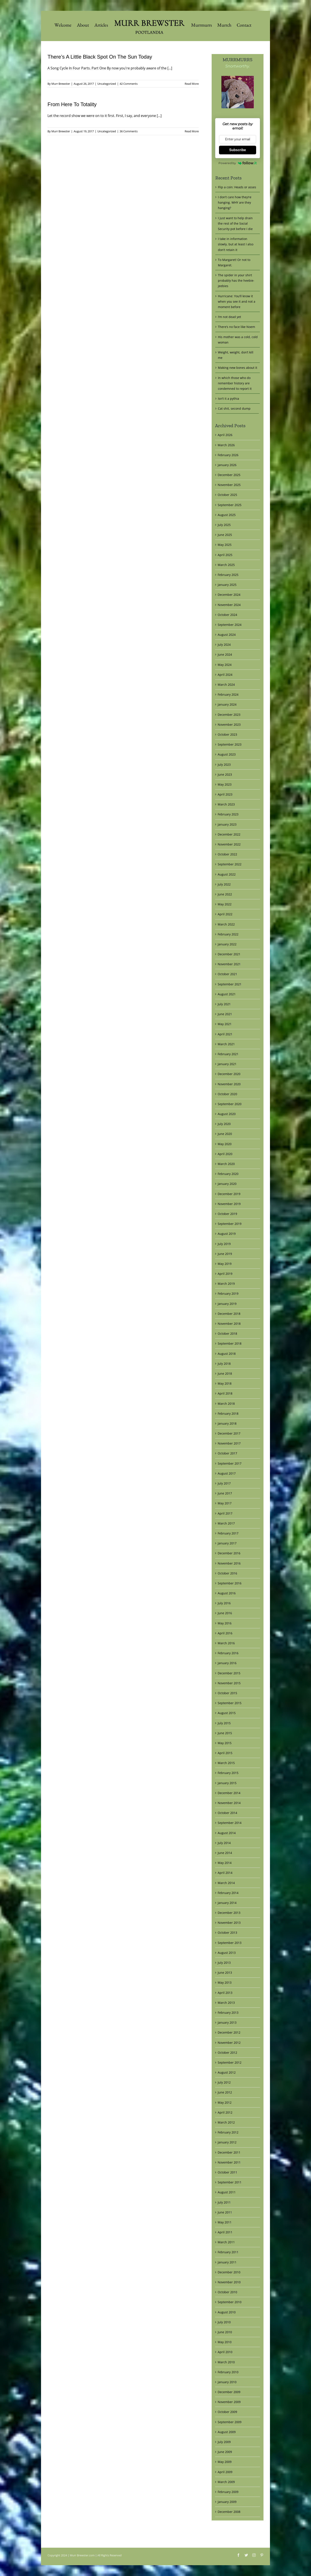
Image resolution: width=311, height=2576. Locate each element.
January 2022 (227, 944)
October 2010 (227, 2292)
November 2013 (229, 1923)
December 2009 (229, 2392)
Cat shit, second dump (234, 408)
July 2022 (224, 884)
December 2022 (229, 834)
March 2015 (226, 1763)
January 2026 (227, 465)
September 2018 (229, 1343)
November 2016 (229, 1563)
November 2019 (229, 1204)
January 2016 (227, 1663)
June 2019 (225, 1254)
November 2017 (229, 1443)
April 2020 (225, 1154)
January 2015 (227, 1783)
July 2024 (224, 644)
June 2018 (225, 1373)
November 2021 (229, 964)
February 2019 (228, 1293)
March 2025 (226, 565)
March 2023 (226, 804)
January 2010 (227, 2382)
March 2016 (226, 1643)
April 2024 (225, 675)
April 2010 (225, 2352)
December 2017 (229, 1433)
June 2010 (225, 2332)
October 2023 (227, 734)
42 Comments (129, 84)
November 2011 (229, 2162)
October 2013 (227, 1932)
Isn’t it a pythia (228, 398)
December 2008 (229, 2512)
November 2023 (229, 724)
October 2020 (227, 1094)
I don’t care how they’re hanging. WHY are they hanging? (234, 202)
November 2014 (229, 1803)
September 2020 (229, 1104)
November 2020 (229, 1084)
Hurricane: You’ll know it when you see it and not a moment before (236, 301)
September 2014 (229, 1823)
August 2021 (227, 994)
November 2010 (229, 2282)
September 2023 (229, 744)
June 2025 (225, 535)
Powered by (238, 163)
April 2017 (225, 1513)
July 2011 (224, 2202)
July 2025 (224, 525)
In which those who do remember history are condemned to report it (235, 383)
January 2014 (227, 1903)
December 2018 (229, 1314)
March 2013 (226, 2003)
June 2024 (225, 654)
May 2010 (225, 2342)
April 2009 (225, 2472)
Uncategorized (106, 84)
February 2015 (228, 1773)
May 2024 (225, 665)
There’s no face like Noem (236, 327)
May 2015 (225, 1743)
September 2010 (229, 2302)
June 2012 (225, 2092)
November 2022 (229, 844)
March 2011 (226, 2242)
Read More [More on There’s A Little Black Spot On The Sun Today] (192, 84)
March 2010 (226, 2362)
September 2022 (229, 864)
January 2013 (227, 2022)
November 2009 (229, 2402)
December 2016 (229, 1553)
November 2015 (229, 1683)
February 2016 (228, 1653)
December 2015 (229, 1673)
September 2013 (229, 1943)
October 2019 (227, 1214)
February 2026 (228, 455)
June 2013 (225, 1972)
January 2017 (227, 1543)
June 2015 (225, 1733)
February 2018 (228, 1413)
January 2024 (227, 704)
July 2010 (224, 2322)
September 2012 (229, 2062)
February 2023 (228, 814)
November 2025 (229, 485)
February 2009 (228, 2492)
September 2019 (229, 1224)
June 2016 (225, 1613)
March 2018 (226, 1403)
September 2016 (229, 1583)
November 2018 (229, 1324)
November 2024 (229, 605)
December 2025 (229, 475)
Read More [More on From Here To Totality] (192, 131)
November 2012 (229, 2043)
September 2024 (229, 625)
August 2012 (227, 2072)
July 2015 (224, 1723)
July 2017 (224, 1483)
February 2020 (228, 1174)
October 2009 (227, 2412)
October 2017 (227, 1453)
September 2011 (229, 2182)
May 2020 (225, 1144)
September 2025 (229, 505)
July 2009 (224, 2442)
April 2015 (225, 1753)
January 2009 (227, 2502)
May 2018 (225, 1383)
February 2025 (228, 575)
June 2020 (225, 1134)
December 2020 (229, 1074)
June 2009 (225, 2452)
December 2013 (229, 1913)
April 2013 (225, 1993)
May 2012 (225, 2102)
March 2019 (226, 1284)
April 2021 (225, 1034)
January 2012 (227, 2142)
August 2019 (227, 1234)
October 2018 (227, 1333)
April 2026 (225, 435)
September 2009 (229, 2422)
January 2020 (227, 1184)
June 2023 (225, 774)
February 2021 (228, 1054)
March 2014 (226, 1883)
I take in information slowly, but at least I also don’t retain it (235, 244)
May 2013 (225, 1982)
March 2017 (226, 1523)
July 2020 (224, 1124)
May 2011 (225, 2222)
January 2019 (227, 1304)
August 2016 (227, 1593)
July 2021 (224, 1004)
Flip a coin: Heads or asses (237, 187)
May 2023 (225, 784)
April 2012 (225, 2112)
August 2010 (227, 2312)
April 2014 (225, 1873)
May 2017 (225, 1503)
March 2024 (226, 684)
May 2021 (225, 1024)
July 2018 (224, 1364)
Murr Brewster (60, 84)
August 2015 (227, 1713)
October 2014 (227, 1813)
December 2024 (229, 595)
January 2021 (227, 1064)
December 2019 (229, 1194)
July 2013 (224, 1963)
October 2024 (227, 615)
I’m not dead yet (229, 317)
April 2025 (225, 555)
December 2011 (229, 2152)
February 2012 (228, 2132)
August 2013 (227, 1953)
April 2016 (225, 1633)
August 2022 (227, 874)
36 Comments (129, 131)
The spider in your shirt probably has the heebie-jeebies (236, 280)
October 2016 (227, 1573)
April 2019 (225, 1274)
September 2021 (229, 984)
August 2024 (227, 635)
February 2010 (228, 2372)
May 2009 (225, 2462)
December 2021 (229, 954)
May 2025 (225, 545)
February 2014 (228, 1893)
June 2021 (225, 1014)
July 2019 (224, 1244)
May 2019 (225, 1264)
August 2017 (227, 1473)
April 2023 (225, 794)
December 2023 (229, 715)
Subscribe (237, 150)
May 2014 (225, 1863)
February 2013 (228, 2012)
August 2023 (227, 754)
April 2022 (225, 914)
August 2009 (227, 2432)
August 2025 (227, 515)
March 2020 (226, 1164)
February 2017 (228, 1533)
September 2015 (229, 1703)
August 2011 (227, 2192)
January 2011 (227, 2262)
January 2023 (227, 824)
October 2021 (227, 974)
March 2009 (226, 2482)
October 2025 (227, 495)
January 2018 (227, 1423)
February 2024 (228, 694)
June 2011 (225, 2212)
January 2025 (227, 585)
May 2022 (225, 904)
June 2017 (225, 1493)
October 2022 (227, 854)
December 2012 (229, 2032)
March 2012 (226, 2122)
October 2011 (227, 2172)
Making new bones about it (237, 368)
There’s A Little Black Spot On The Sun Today (100, 57)
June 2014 (225, 1853)
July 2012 (224, 2082)
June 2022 (225, 894)
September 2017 (229, 1463)
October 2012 (227, 2052)
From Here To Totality (72, 104)
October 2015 (227, 1693)
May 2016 (225, 1623)
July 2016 (224, 1603)
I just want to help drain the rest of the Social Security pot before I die (235, 223)
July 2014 (224, 1843)
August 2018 (227, 1354)
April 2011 (225, 2232)
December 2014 (229, 1793)
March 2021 (226, 1044)
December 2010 (229, 2272)
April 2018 (225, 1393)
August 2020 (227, 1114)
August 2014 (227, 1833)
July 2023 (224, 764)
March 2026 (226, 445)
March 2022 (226, 924)
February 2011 (228, 2252)
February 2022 (228, 934)
